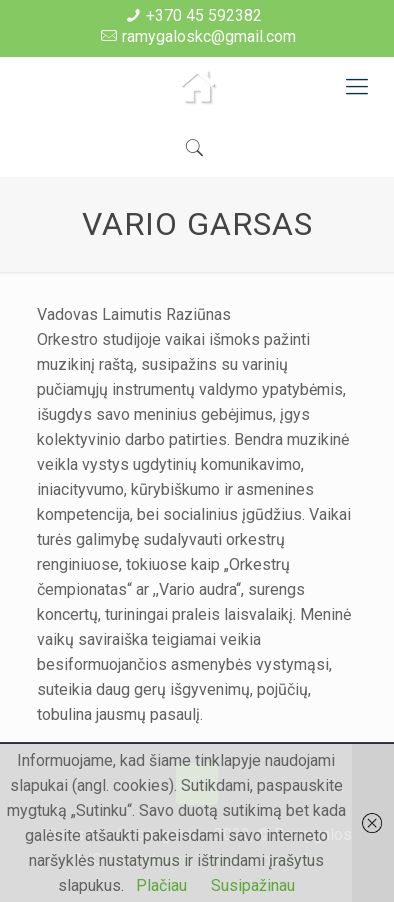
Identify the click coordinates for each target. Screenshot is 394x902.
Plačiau (161, 885)
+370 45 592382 (204, 15)
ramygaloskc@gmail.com (209, 36)
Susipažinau (253, 885)
